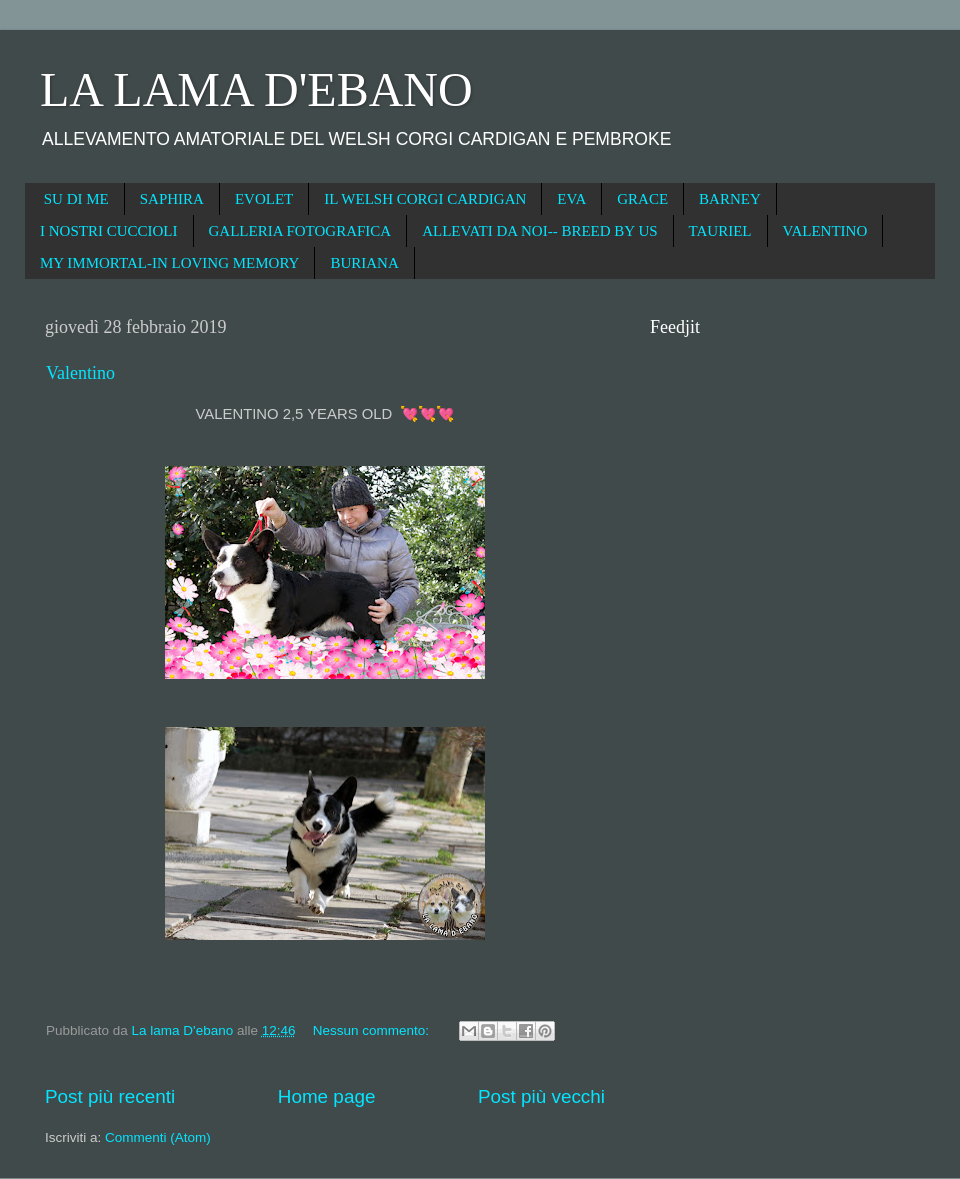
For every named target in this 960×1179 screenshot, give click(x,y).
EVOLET (264, 199)
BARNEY (730, 199)
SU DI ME (76, 199)
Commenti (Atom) (158, 1137)
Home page (327, 1096)
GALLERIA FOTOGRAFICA (300, 231)
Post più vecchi (541, 1096)
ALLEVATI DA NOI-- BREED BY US (539, 231)
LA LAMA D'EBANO (256, 89)
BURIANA (364, 263)
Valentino (80, 373)
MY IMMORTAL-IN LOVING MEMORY (169, 263)
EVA (571, 199)
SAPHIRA (172, 199)
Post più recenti (110, 1096)
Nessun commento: (373, 1030)
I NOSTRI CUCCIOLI (109, 231)
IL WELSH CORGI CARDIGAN (425, 199)
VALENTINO (825, 231)
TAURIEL (720, 231)
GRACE (642, 199)
